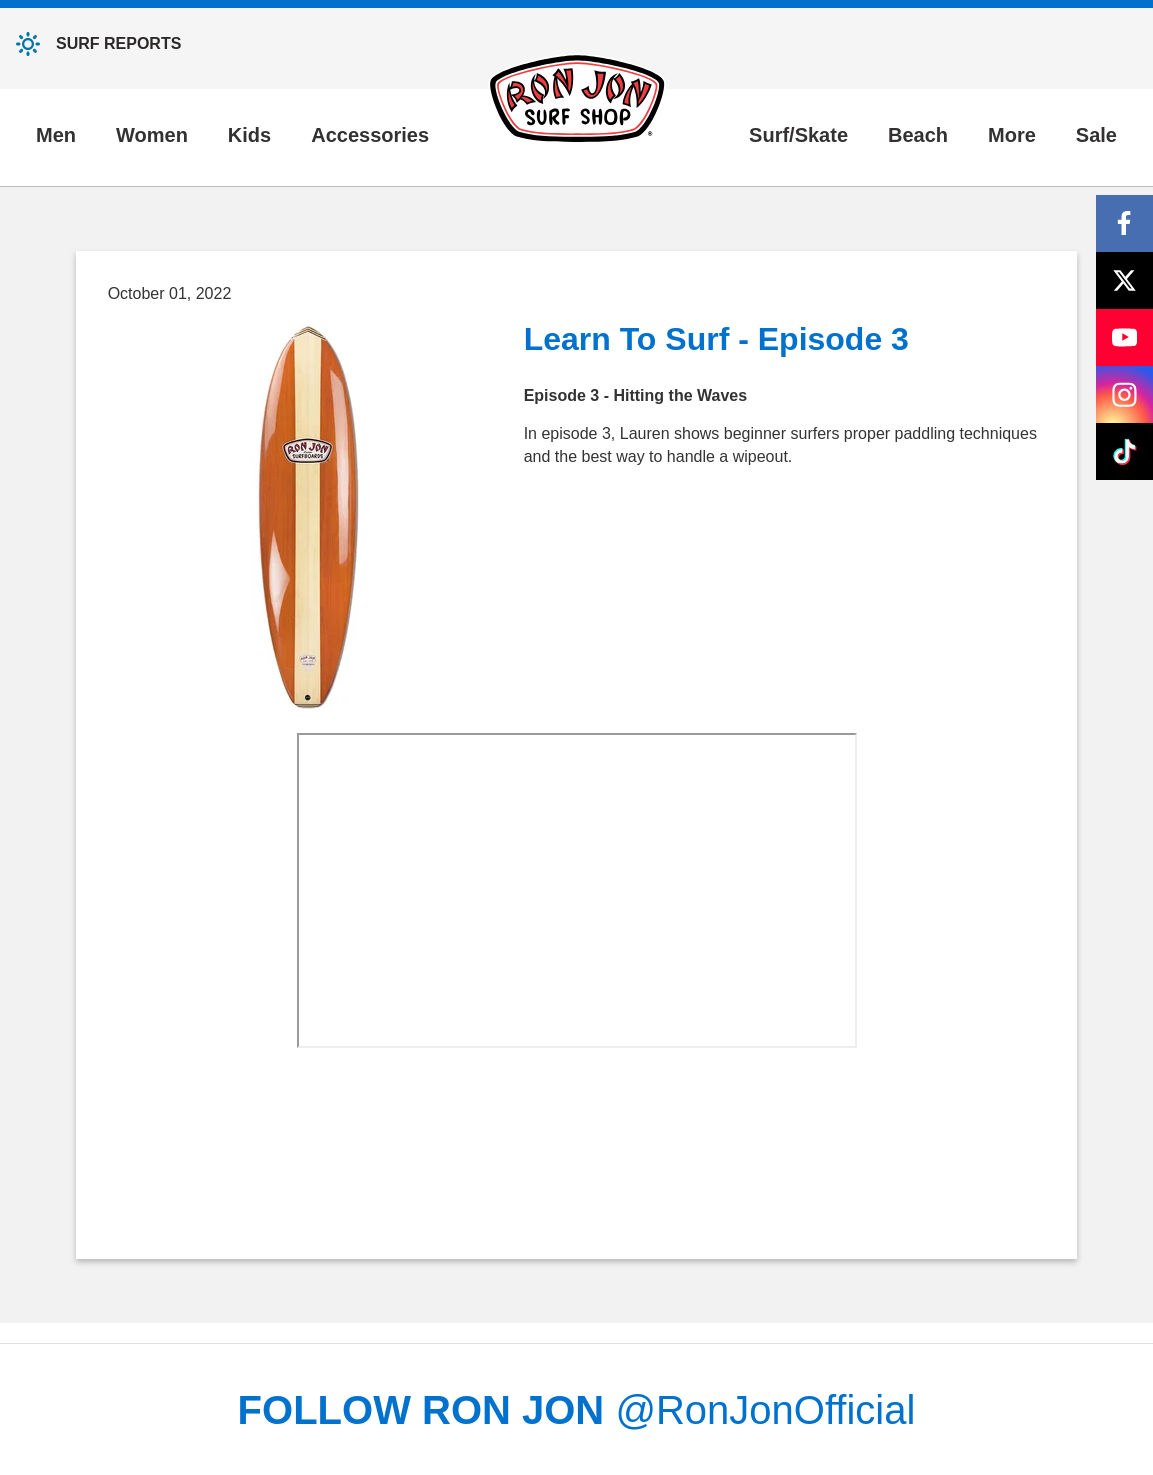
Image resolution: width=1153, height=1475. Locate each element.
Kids (249, 135)
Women (152, 135)
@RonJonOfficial (765, 1410)
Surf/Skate (798, 135)
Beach (918, 135)
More (1012, 135)
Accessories (370, 135)
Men (56, 135)
